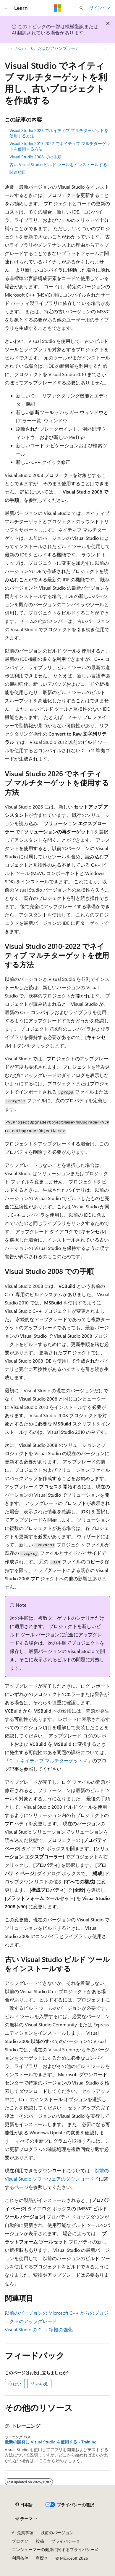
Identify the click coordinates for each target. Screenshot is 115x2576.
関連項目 (17, 172)
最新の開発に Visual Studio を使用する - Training (50, 2442)
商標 (39, 2558)
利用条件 (20, 2558)
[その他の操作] (105, 48)
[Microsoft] (57, 8)
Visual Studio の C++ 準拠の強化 (39, 2329)
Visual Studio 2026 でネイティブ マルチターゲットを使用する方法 (58, 133)
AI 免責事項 (22, 2532)
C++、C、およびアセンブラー (46, 48)
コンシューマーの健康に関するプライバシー (53, 2549)
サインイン (100, 7)
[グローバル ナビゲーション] (6, 8)
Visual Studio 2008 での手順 (35, 157)
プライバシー (63, 2541)
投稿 (40, 2541)
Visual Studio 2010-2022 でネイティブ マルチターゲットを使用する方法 (59, 146)
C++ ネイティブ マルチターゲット (46, 1760)
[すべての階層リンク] (10, 48)
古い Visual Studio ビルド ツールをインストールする (58, 164)
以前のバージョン (57, 2532)
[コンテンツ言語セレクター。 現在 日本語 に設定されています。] (24, 2504)
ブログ (18, 2541)
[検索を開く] (81, 8)
